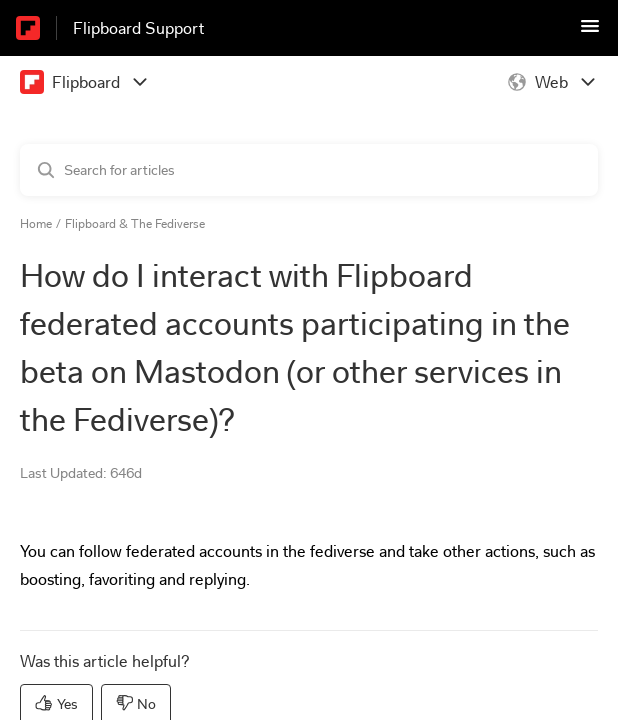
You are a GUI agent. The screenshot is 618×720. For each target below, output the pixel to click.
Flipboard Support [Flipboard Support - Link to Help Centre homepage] (138, 28)
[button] (590, 32)
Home (36, 224)
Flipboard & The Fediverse (135, 224)
